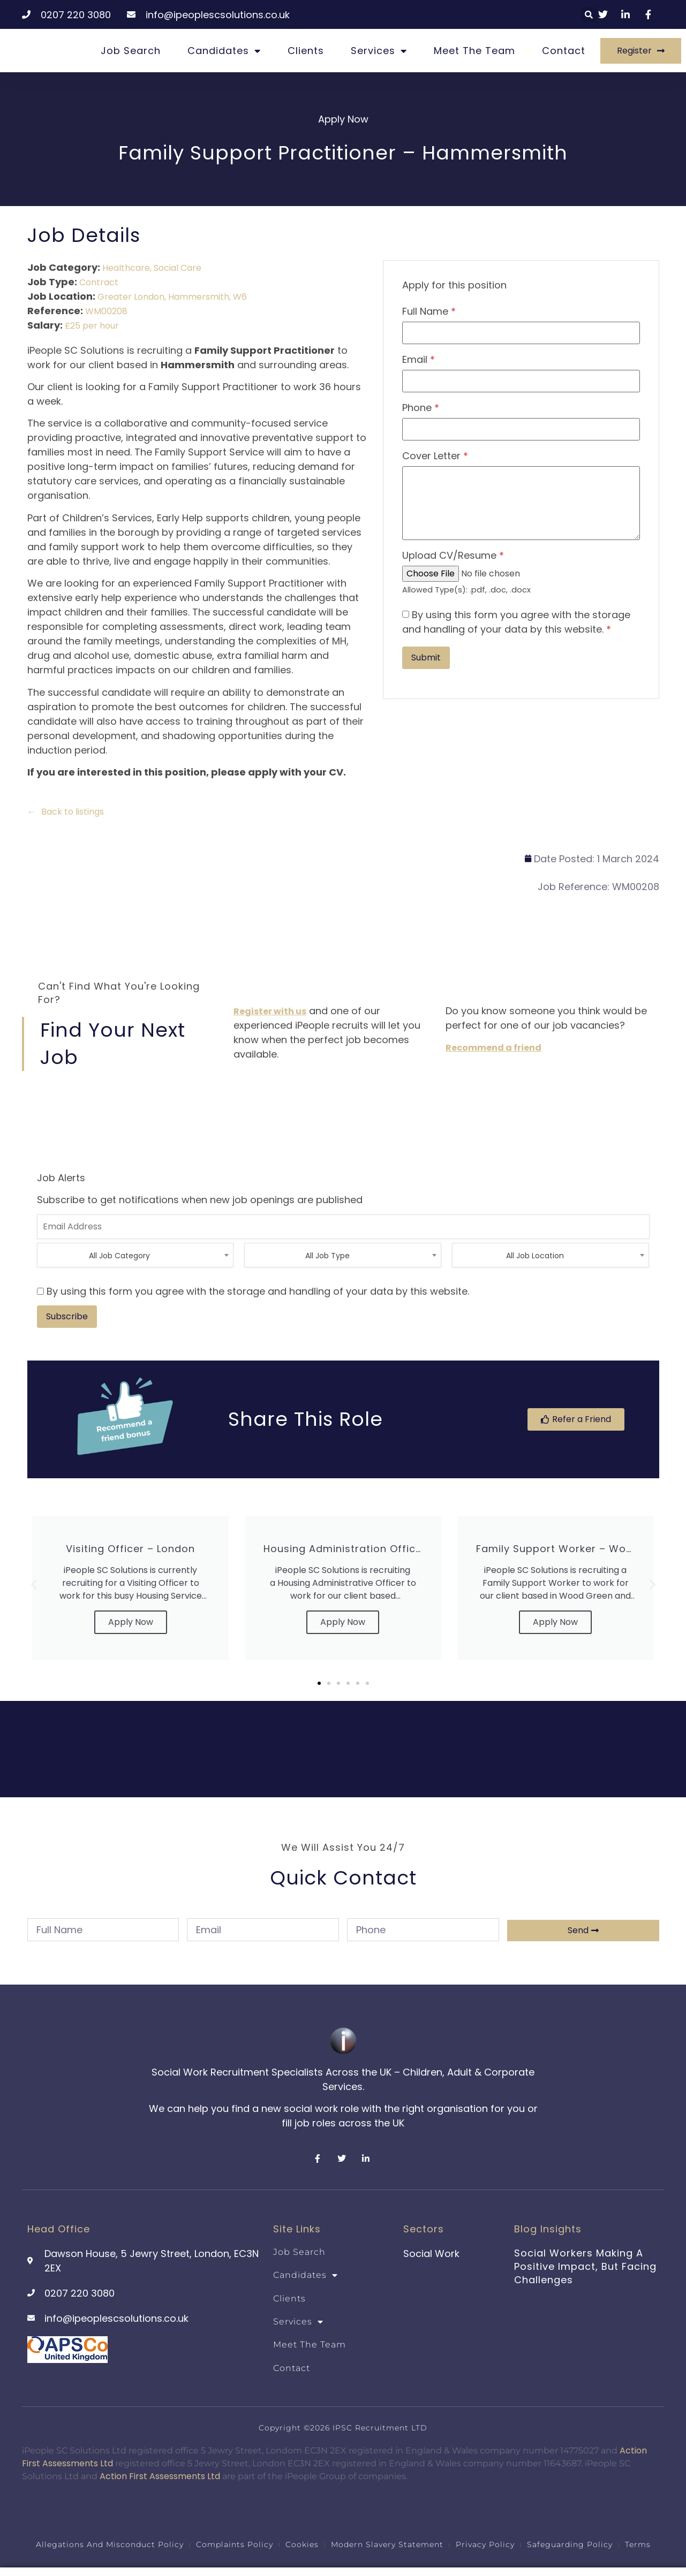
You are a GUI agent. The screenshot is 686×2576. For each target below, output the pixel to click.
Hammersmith (198, 297)
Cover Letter (435, 456)
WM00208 (106, 311)
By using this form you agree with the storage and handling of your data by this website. (516, 622)
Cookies (302, 2543)
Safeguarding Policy (570, 2543)
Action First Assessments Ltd (160, 2476)
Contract (98, 282)
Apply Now (130, 1622)
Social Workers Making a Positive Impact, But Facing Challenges (585, 2266)
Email (418, 359)
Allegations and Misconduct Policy (110, 2543)
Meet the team (474, 50)
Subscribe (67, 1316)
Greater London (130, 297)
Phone (420, 408)
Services (379, 51)
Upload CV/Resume (453, 555)
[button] (589, 14)
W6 (240, 297)
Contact (563, 50)
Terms (638, 2543)
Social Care (177, 268)
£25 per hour (92, 326)
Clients (306, 50)
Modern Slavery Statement (387, 2543)
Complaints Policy (234, 2543)
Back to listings (72, 812)
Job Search (131, 50)
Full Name (429, 311)
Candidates (224, 51)
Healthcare (126, 268)
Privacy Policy (485, 2543)
